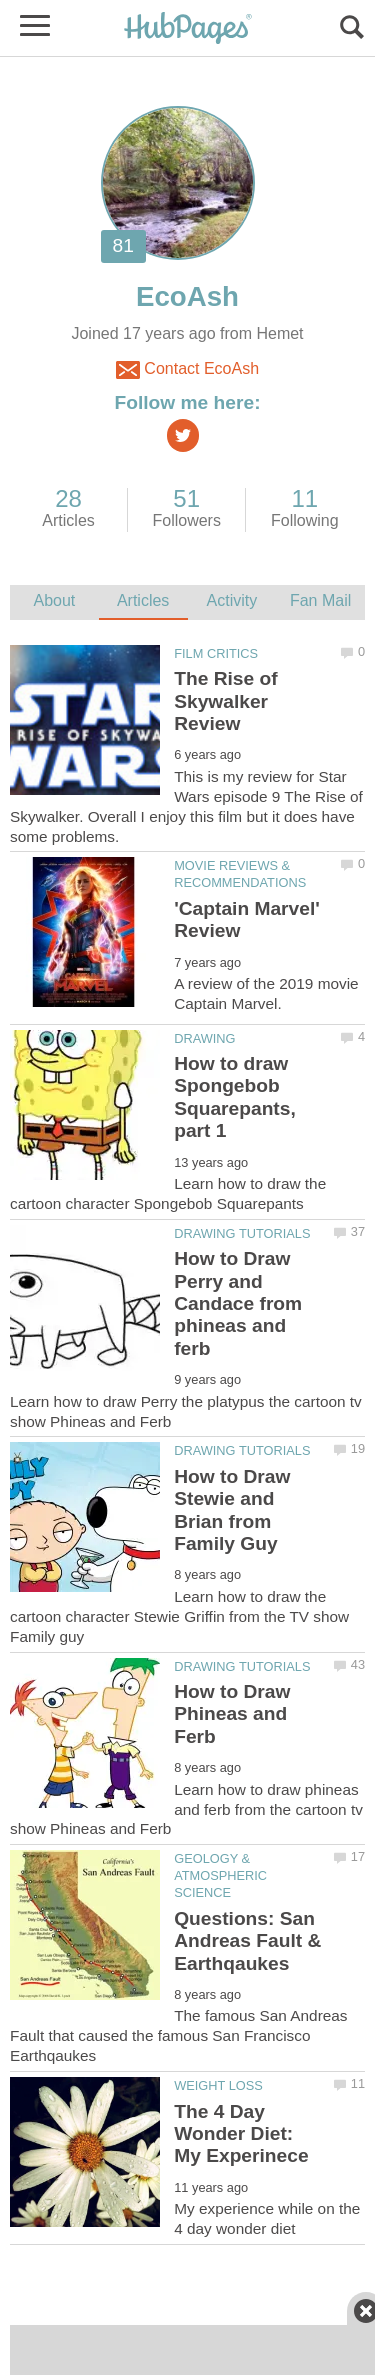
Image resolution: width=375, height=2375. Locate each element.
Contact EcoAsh (187, 370)
